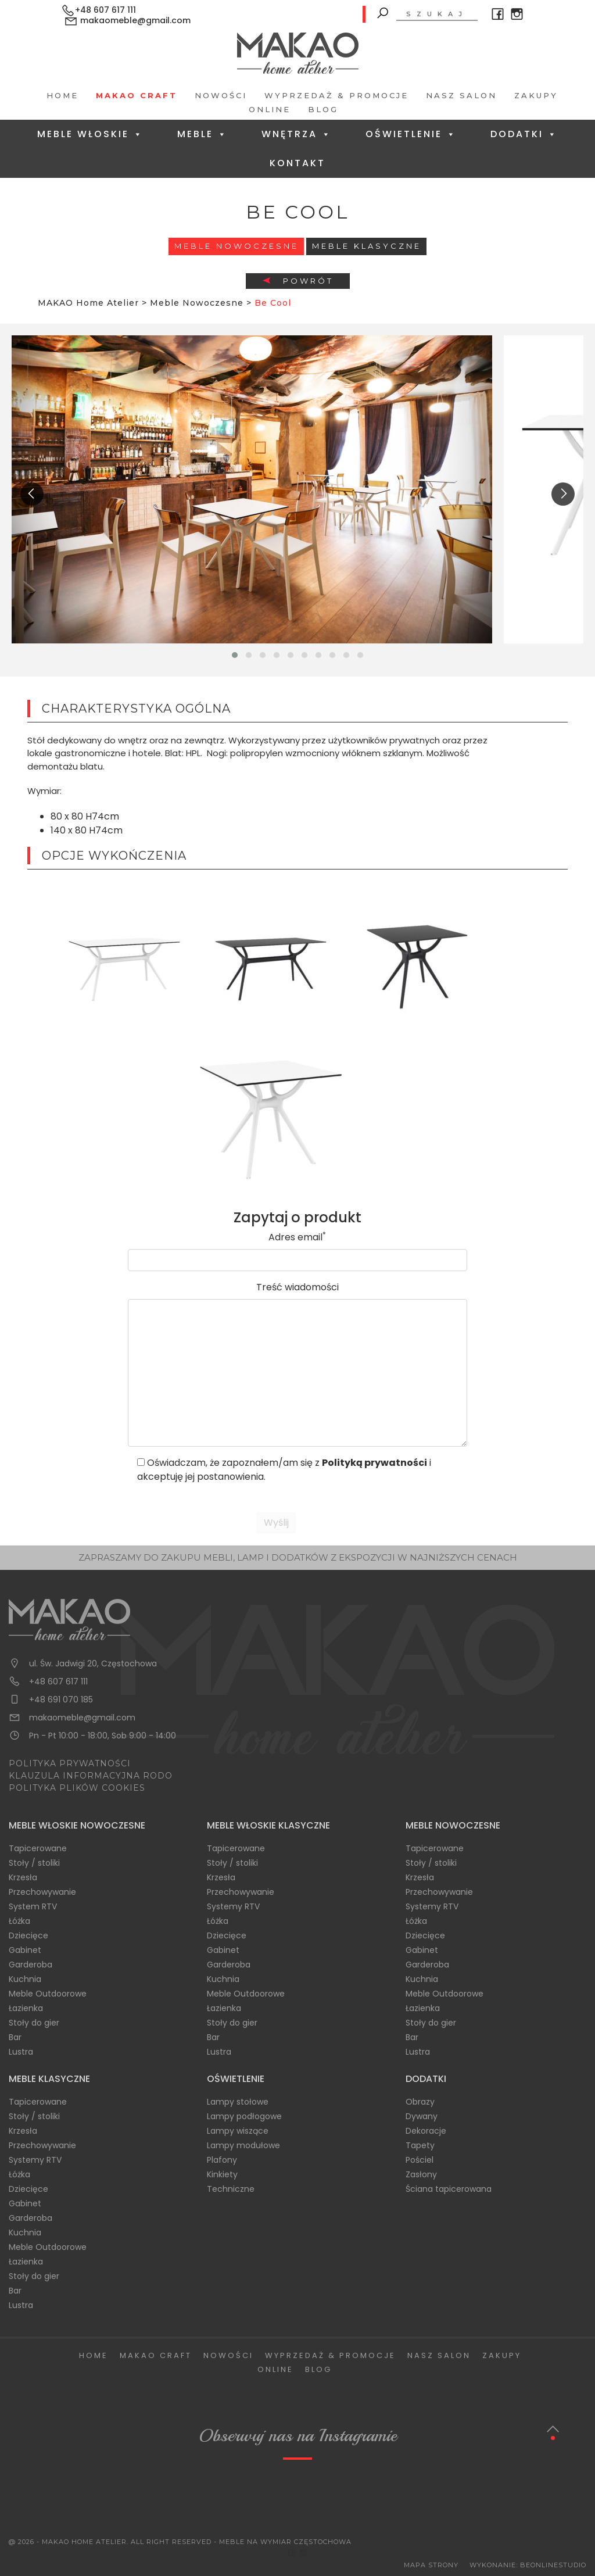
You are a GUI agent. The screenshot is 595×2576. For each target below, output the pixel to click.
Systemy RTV (233, 1906)
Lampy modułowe (243, 2145)
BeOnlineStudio (553, 2565)
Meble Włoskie (90, 134)
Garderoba (30, 1964)
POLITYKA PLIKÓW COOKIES (77, 1788)
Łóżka (19, 1921)
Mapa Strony (431, 2565)
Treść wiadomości (297, 1287)
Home (62, 95)
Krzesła (23, 1877)
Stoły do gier (34, 2022)
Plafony (222, 2160)
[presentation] (32, 494)
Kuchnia (25, 1979)
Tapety (420, 2145)
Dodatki (524, 134)
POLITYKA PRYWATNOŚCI (70, 1763)
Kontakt (297, 163)
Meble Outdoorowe (48, 1993)
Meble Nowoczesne (236, 246)
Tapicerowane (38, 1848)
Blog (323, 109)
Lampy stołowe (237, 2102)
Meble (202, 134)
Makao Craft (136, 95)
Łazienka (26, 2008)
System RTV (33, 1906)
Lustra (21, 2052)
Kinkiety (222, 2174)
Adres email (297, 1237)
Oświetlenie (411, 134)
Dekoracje (426, 2131)
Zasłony (421, 2174)
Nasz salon (461, 95)
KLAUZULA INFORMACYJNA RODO (91, 1775)
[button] (235, 655)
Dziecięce (28, 1935)
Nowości (221, 95)
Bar (15, 2037)
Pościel (419, 2160)
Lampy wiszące (237, 2131)
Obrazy (420, 2102)
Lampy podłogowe (244, 2116)
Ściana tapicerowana (449, 2189)
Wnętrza (296, 134)
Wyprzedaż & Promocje (336, 95)
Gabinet (25, 1950)
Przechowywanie (42, 1892)
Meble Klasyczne (366, 246)
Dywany (422, 2116)
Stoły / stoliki (34, 1863)
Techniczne (231, 2189)
